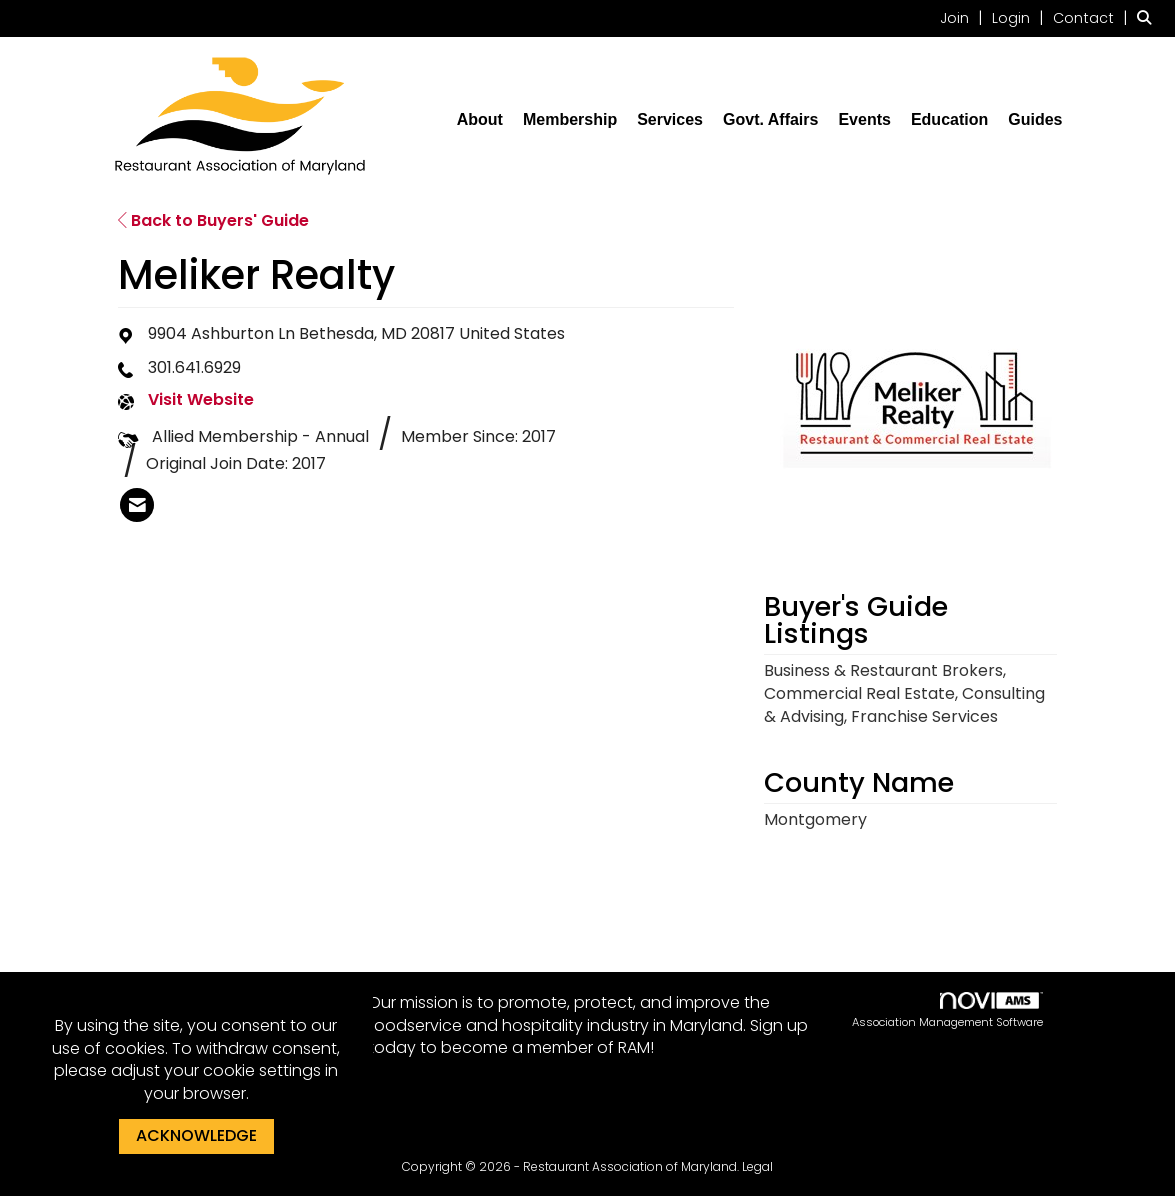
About (480, 119)
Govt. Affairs (770, 119)
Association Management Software (947, 1011)
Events (864, 119)
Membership (570, 119)
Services (670, 119)
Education (949, 119)
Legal (757, 1166)
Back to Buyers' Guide (213, 220)
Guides (1035, 119)
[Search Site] (1148, 17)
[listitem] (964, 17)
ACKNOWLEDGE (196, 1135)
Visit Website (201, 400)
